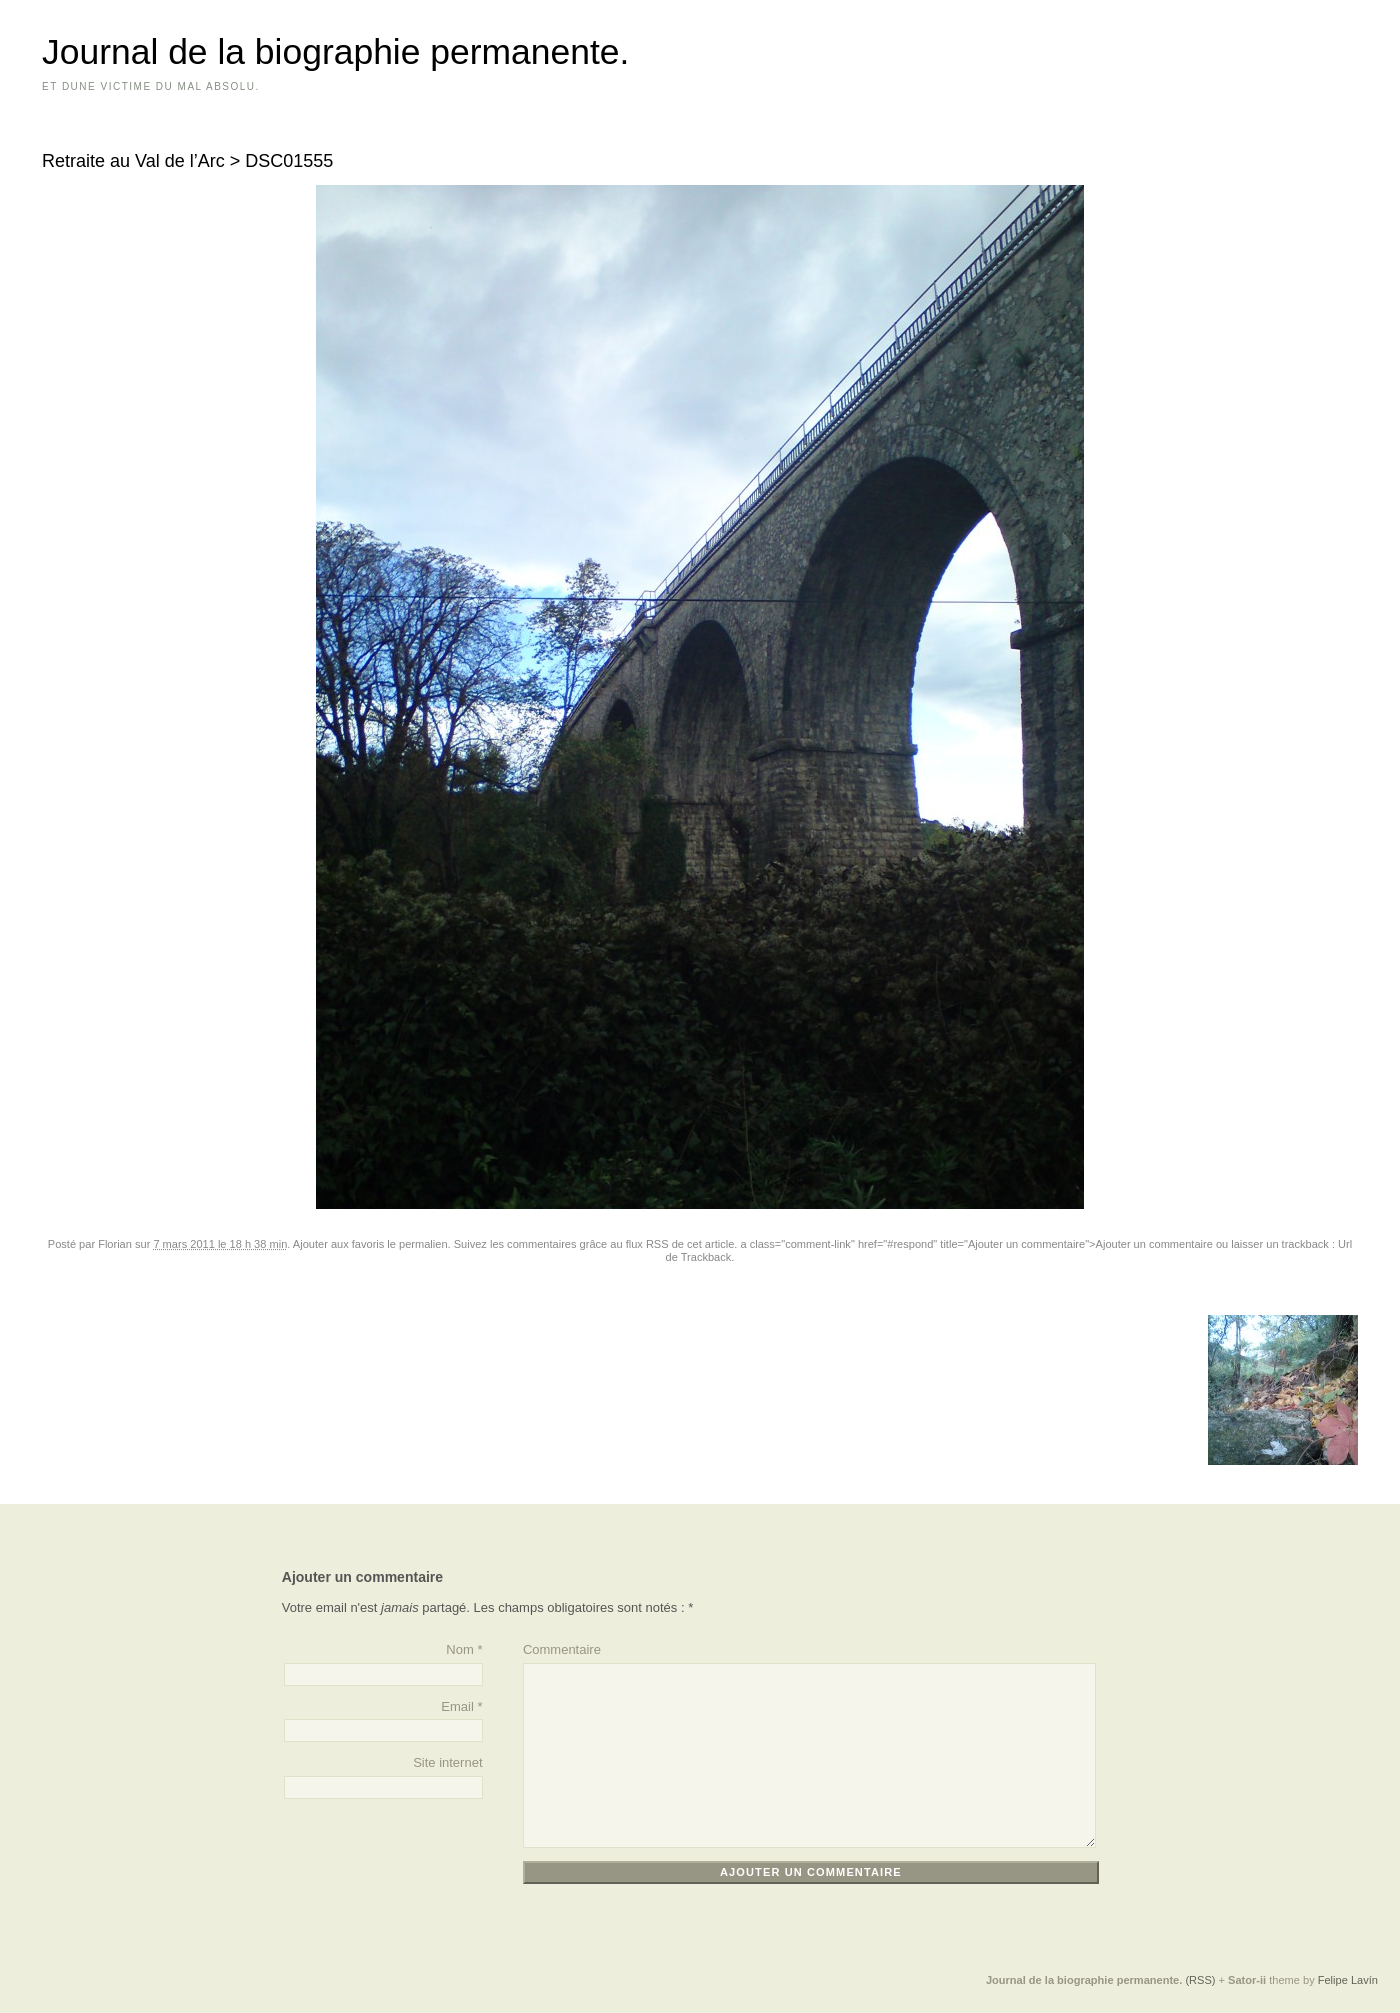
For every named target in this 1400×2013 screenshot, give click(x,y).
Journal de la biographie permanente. (335, 52)
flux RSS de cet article (680, 1244)
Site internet (447, 1762)
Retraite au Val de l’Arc (133, 161)
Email (457, 1706)
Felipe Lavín (1348, 1980)
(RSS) (1200, 1980)
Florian (115, 1244)
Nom (459, 1649)
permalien (423, 1244)
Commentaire (562, 1649)
